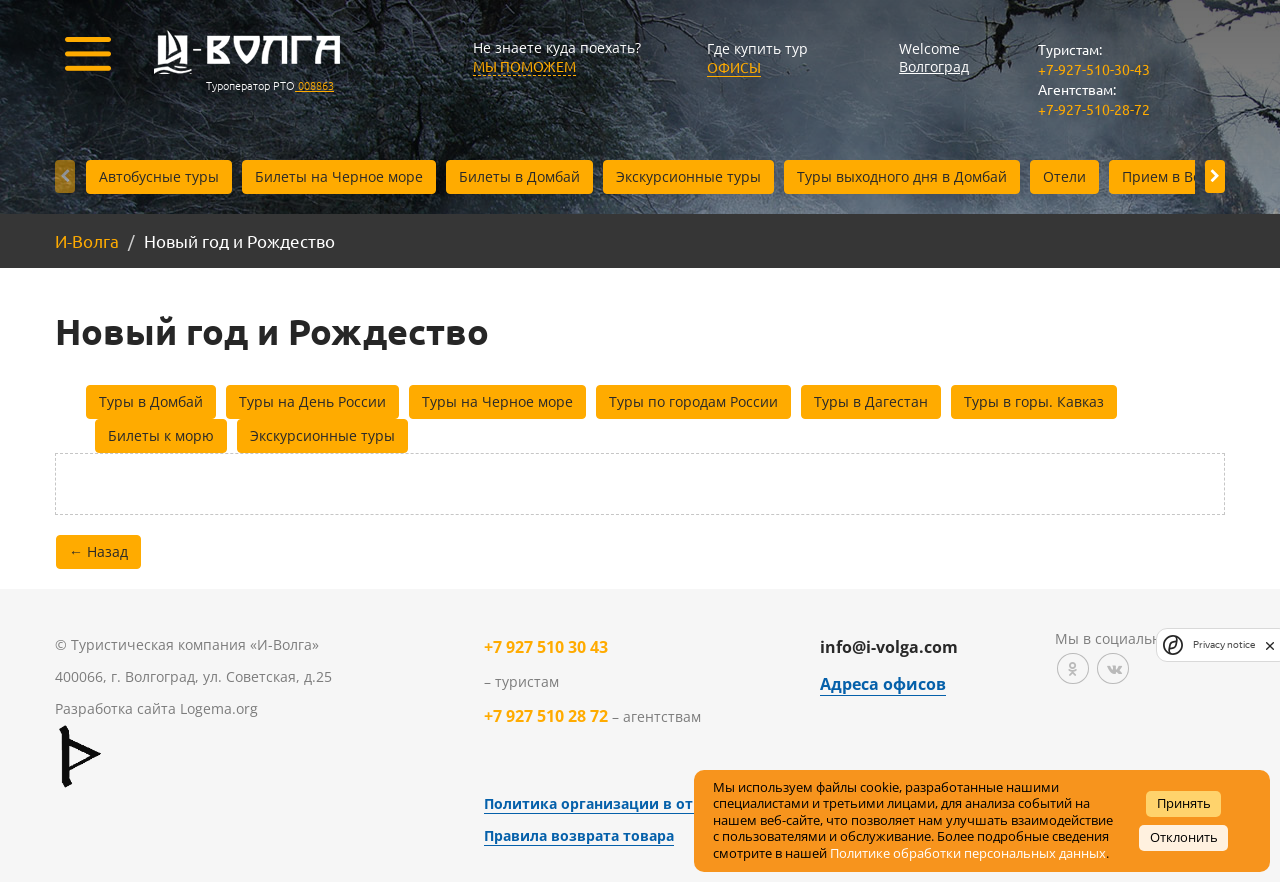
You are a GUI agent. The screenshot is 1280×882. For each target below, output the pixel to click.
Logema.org (219, 708)
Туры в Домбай (151, 401)
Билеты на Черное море (339, 176)
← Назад (98, 551)
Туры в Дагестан (871, 401)
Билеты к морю (161, 435)
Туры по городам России (693, 401)
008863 (314, 85)
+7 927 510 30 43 (546, 647)
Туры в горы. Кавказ (1034, 401)
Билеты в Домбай (519, 176)
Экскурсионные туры (688, 176)
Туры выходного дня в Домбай (902, 176)
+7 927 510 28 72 (546, 716)
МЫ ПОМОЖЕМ (524, 66)
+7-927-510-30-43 (1094, 69)
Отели (1064, 176)
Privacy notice (1224, 644)
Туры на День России (312, 401)
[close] (1270, 645)
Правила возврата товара (579, 835)
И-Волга (87, 240)
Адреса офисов (883, 684)
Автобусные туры (159, 176)
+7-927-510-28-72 (1094, 109)
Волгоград (934, 66)
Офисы (734, 67)
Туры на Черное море (497, 401)
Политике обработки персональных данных (968, 853)
